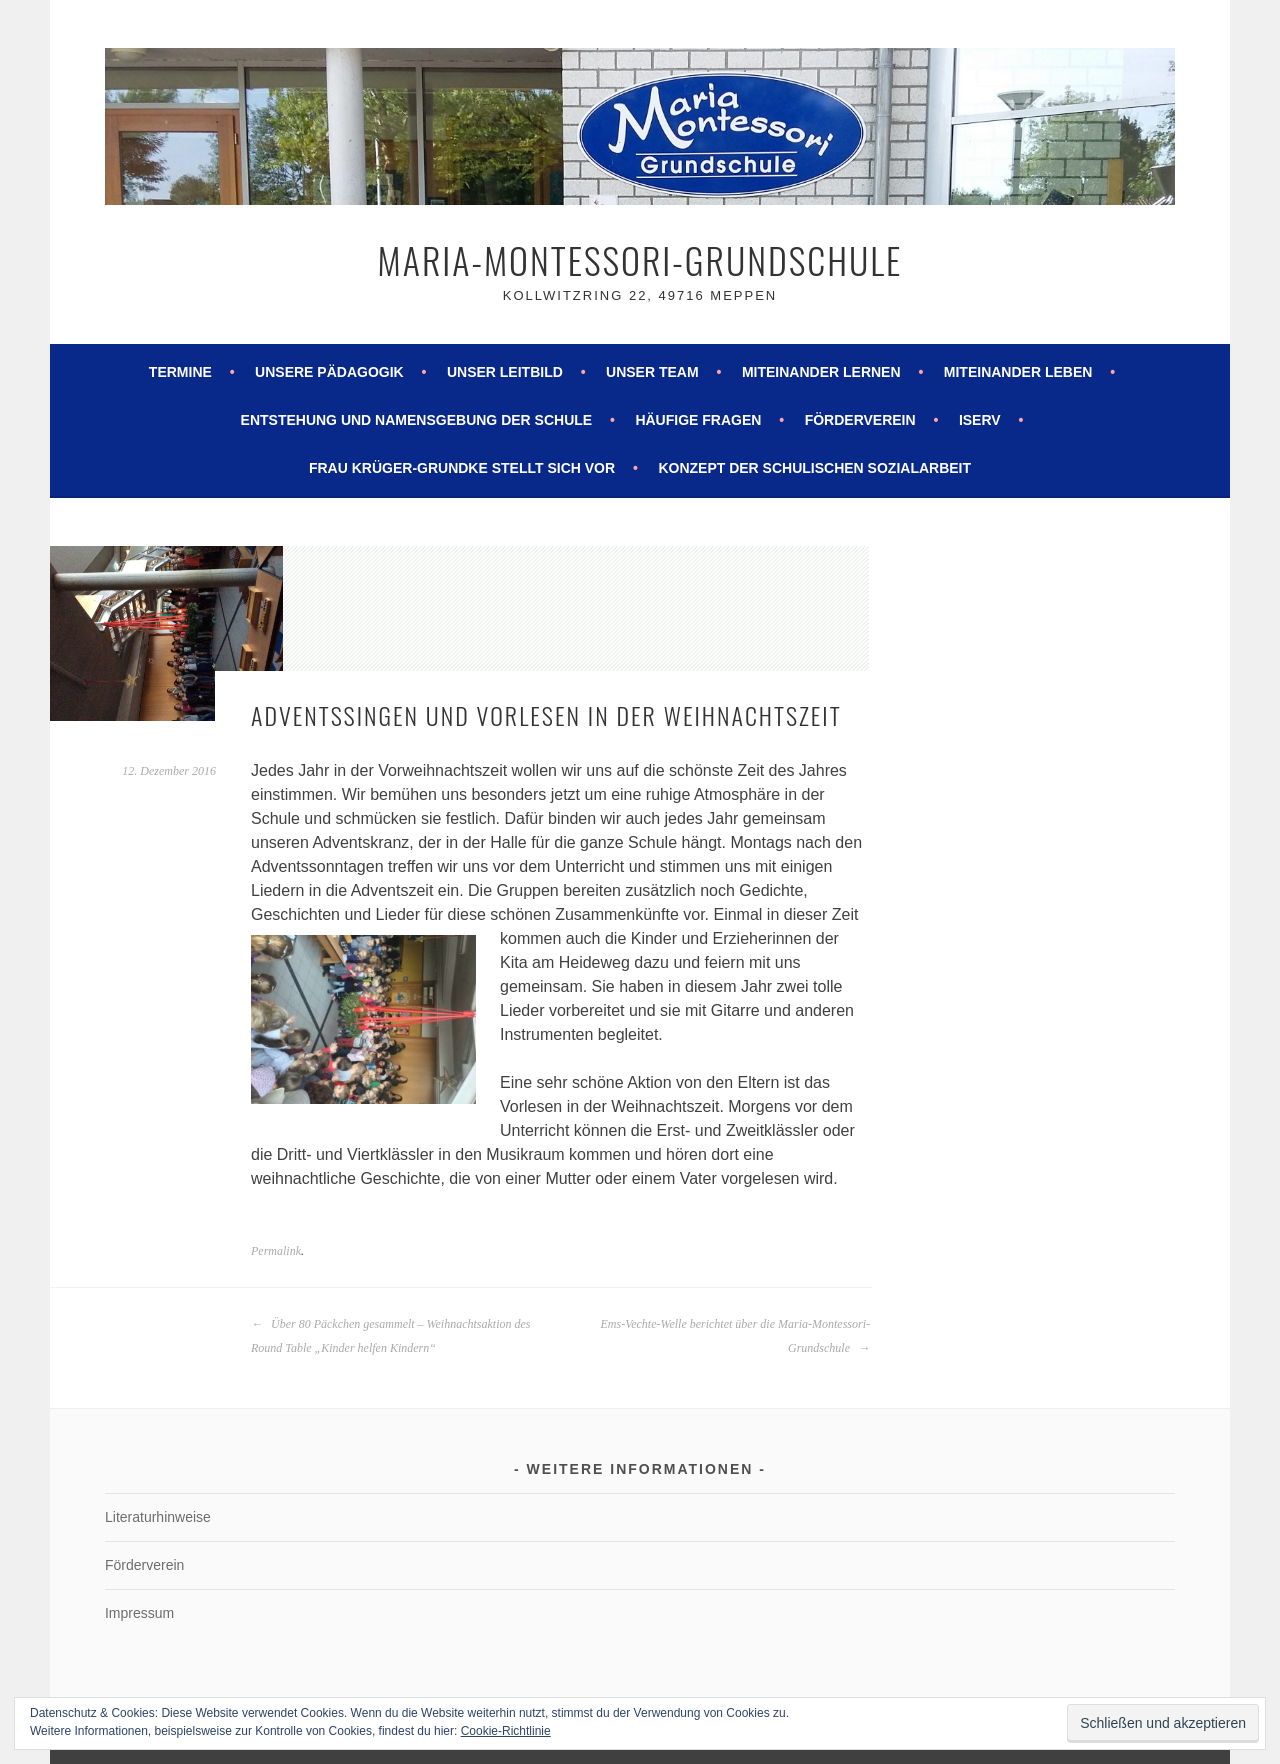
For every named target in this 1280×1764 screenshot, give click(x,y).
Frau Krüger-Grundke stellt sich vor (462, 468)
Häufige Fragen (698, 420)
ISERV (980, 420)
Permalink (276, 1251)
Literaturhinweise (158, 1517)
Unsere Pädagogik (329, 372)
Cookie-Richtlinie (506, 1731)
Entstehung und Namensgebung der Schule (417, 420)
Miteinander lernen (821, 372)
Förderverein (860, 420)
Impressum (139, 1613)
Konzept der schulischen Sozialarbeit (814, 468)
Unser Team (652, 372)
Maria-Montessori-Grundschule (640, 259)
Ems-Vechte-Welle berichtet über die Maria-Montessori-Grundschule (735, 1336)
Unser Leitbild (505, 372)
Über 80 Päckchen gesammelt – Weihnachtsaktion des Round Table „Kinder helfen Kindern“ (391, 1336)
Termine (180, 372)
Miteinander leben (1018, 372)
